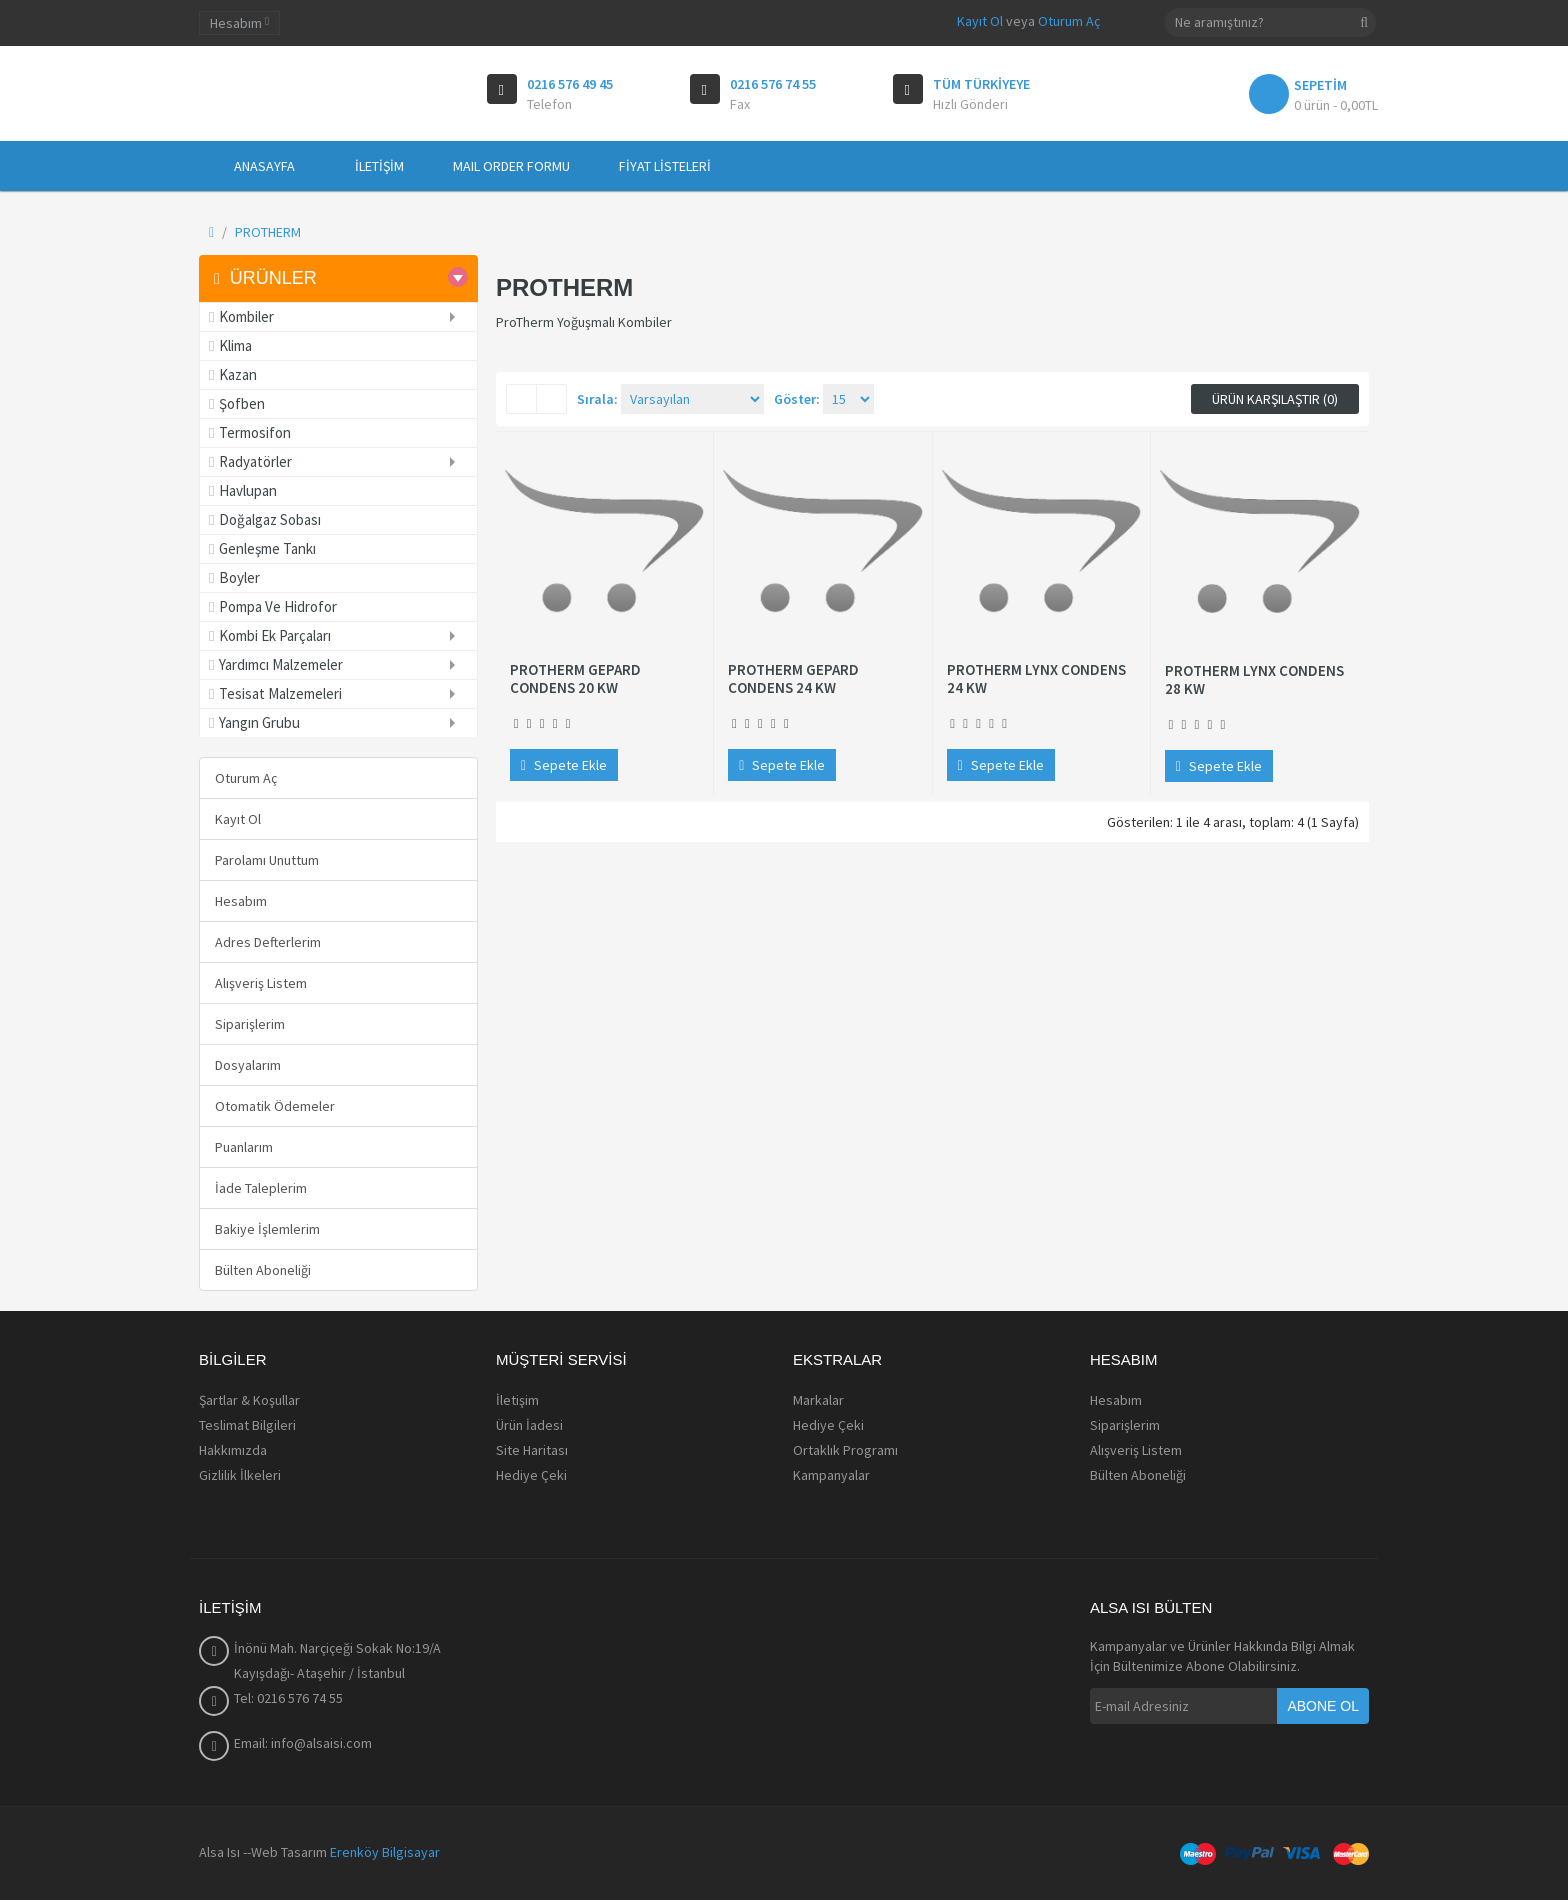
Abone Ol (1323, 1706)
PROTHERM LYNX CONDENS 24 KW (1036, 679)
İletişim (517, 1400)
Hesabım (241, 901)
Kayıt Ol (980, 21)
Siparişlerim (250, 1024)
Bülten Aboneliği (263, 1270)
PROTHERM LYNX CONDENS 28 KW (1254, 680)
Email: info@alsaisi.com (303, 1743)
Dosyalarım (248, 1065)
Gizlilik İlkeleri (240, 1475)
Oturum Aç (1069, 21)
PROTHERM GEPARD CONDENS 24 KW (793, 679)
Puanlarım (244, 1147)
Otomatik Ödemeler (275, 1106)
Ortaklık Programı (845, 1450)
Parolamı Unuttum (267, 860)
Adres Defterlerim (268, 942)
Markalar (818, 1400)
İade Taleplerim (261, 1188)
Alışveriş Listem (261, 983)
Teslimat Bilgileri (247, 1425)
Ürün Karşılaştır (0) (1275, 399)
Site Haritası (532, 1450)
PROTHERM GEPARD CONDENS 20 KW (575, 679)
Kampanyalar (831, 1475)
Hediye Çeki (531, 1475)
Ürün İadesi (529, 1425)
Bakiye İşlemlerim (267, 1229)
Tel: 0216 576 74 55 (288, 1698)
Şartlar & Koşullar (249, 1400)
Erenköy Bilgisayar (385, 1852)
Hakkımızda (233, 1450)
